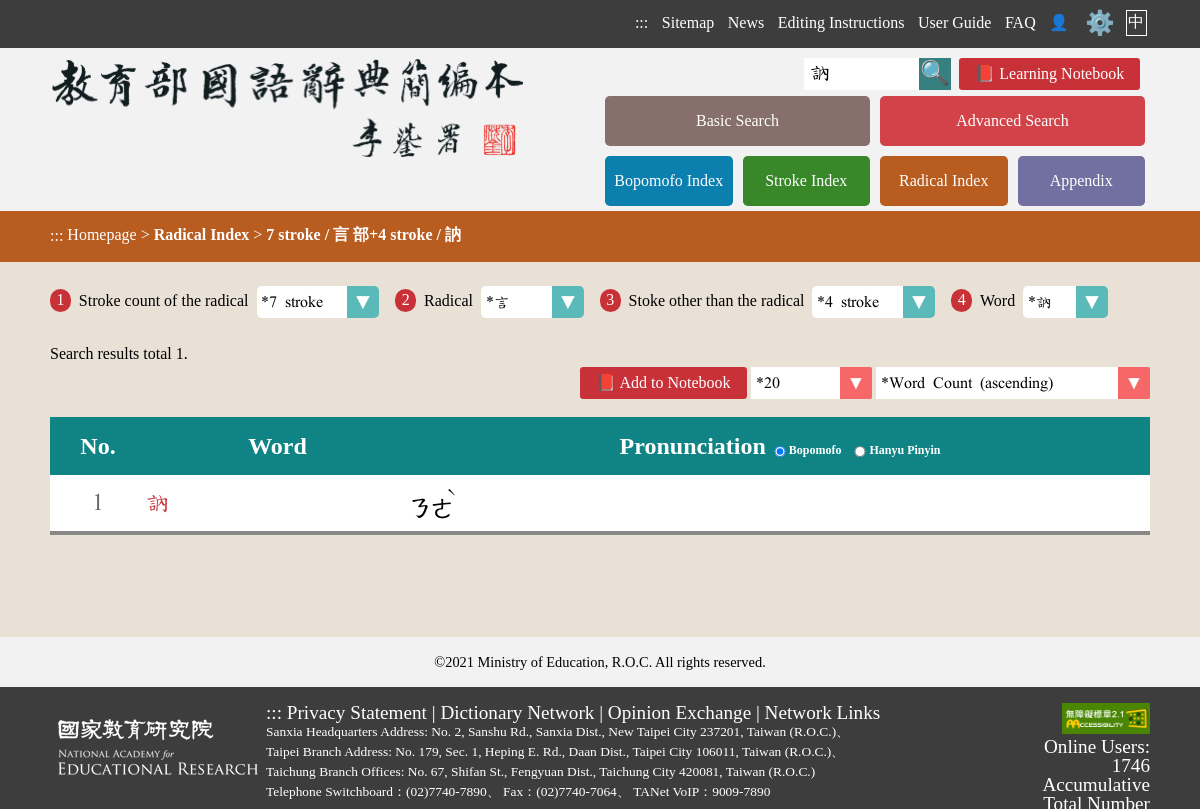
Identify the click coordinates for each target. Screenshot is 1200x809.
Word (1044, 302)
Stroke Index (806, 180)
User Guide (954, 22)
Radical (504, 302)
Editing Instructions (841, 22)
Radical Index (943, 180)
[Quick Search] (861, 74)
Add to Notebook (675, 382)
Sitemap (688, 22)
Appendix (1081, 180)
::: (641, 22)
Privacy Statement (357, 712)
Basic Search (737, 120)
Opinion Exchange (679, 712)
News (746, 22)
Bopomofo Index (668, 180)
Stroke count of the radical (229, 302)
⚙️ (1100, 23)
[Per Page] (811, 383)
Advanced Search (1012, 120)
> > (255, 235)
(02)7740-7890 (446, 791)
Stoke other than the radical (782, 302)
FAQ (1020, 22)
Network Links (823, 712)
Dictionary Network (517, 712)
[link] (1013, 383)
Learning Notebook (1061, 73)
